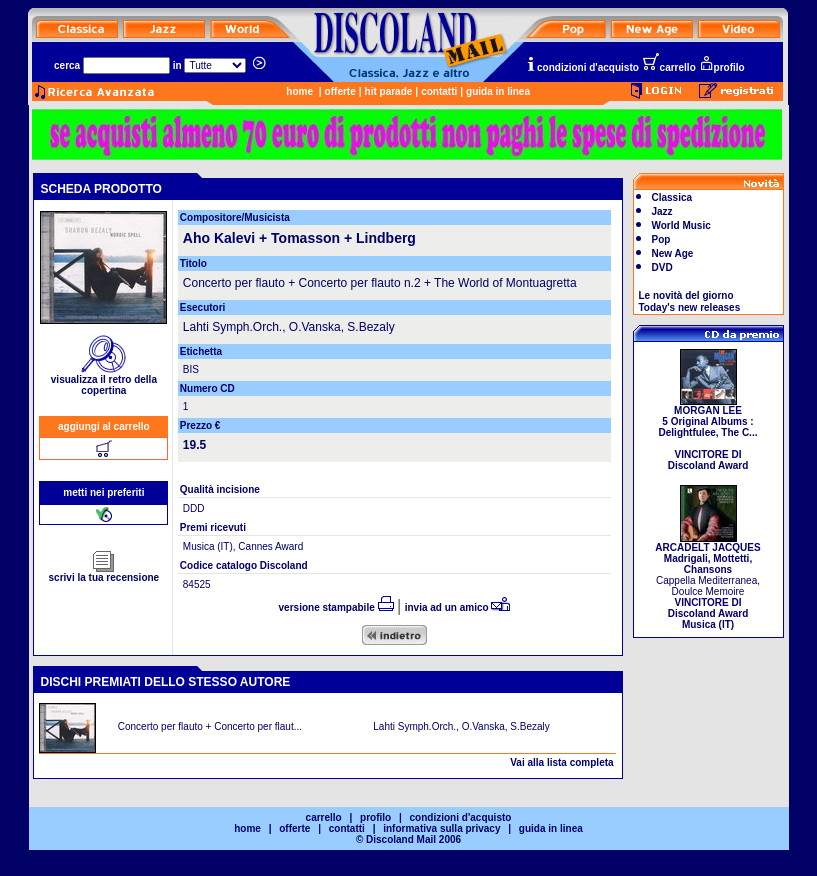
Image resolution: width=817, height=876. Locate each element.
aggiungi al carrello (104, 426)
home (299, 91)
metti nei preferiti (103, 492)
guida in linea (498, 91)
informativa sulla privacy (441, 828)
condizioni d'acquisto (582, 67)
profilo (722, 67)
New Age (673, 253)
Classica (672, 197)
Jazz (662, 211)
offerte (340, 91)
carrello (669, 67)
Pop (661, 239)
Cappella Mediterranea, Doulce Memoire (707, 581)
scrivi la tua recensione (104, 573)
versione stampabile (336, 607)
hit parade (389, 91)
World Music (681, 225)
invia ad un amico (458, 607)
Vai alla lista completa (561, 762)
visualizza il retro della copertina (104, 380)
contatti (439, 91)
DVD (662, 267)
